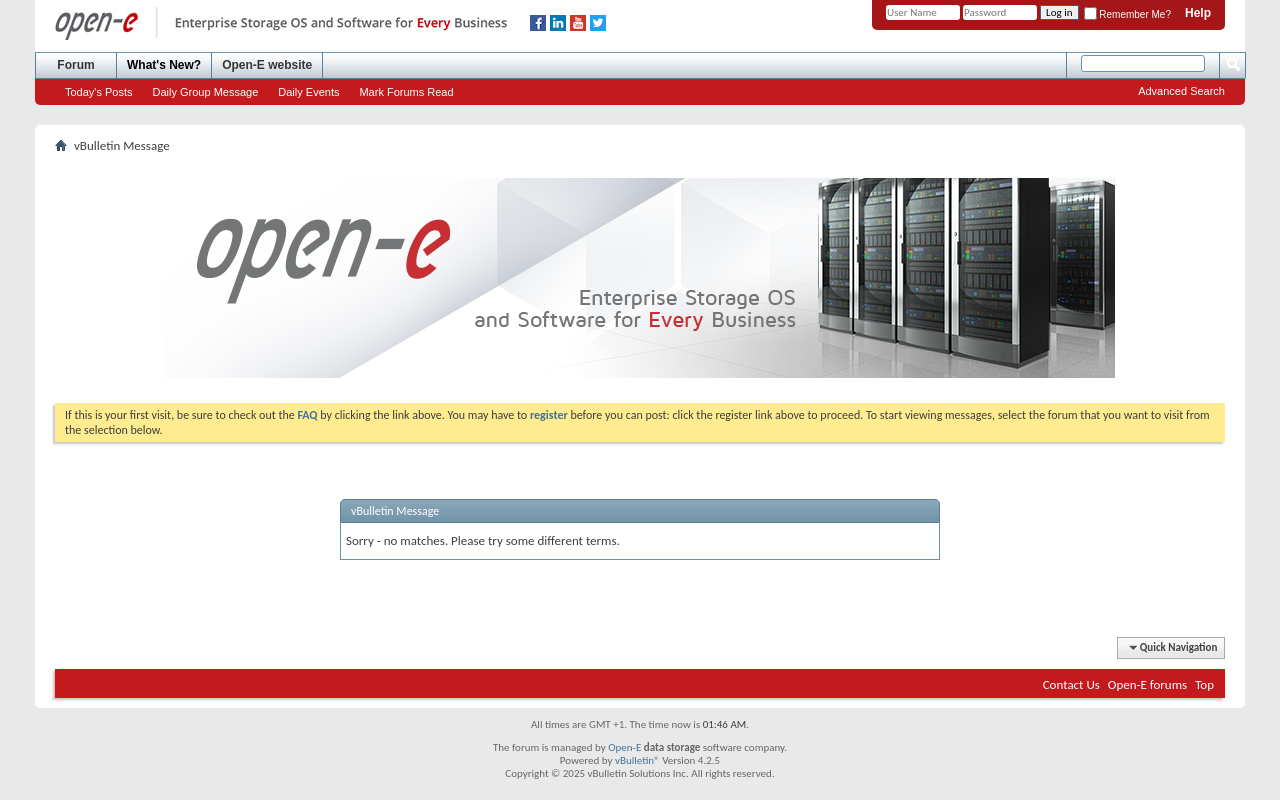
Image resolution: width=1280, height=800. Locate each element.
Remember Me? (1127, 14)
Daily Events (308, 92)
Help (1198, 13)
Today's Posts (99, 92)
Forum (75, 65)
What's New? (164, 65)
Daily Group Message (206, 92)
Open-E (624, 747)
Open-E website (267, 65)
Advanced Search (1181, 91)
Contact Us (1071, 684)
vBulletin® (637, 760)
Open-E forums (1147, 684)
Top (1204, 684)
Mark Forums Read (406, 92)
